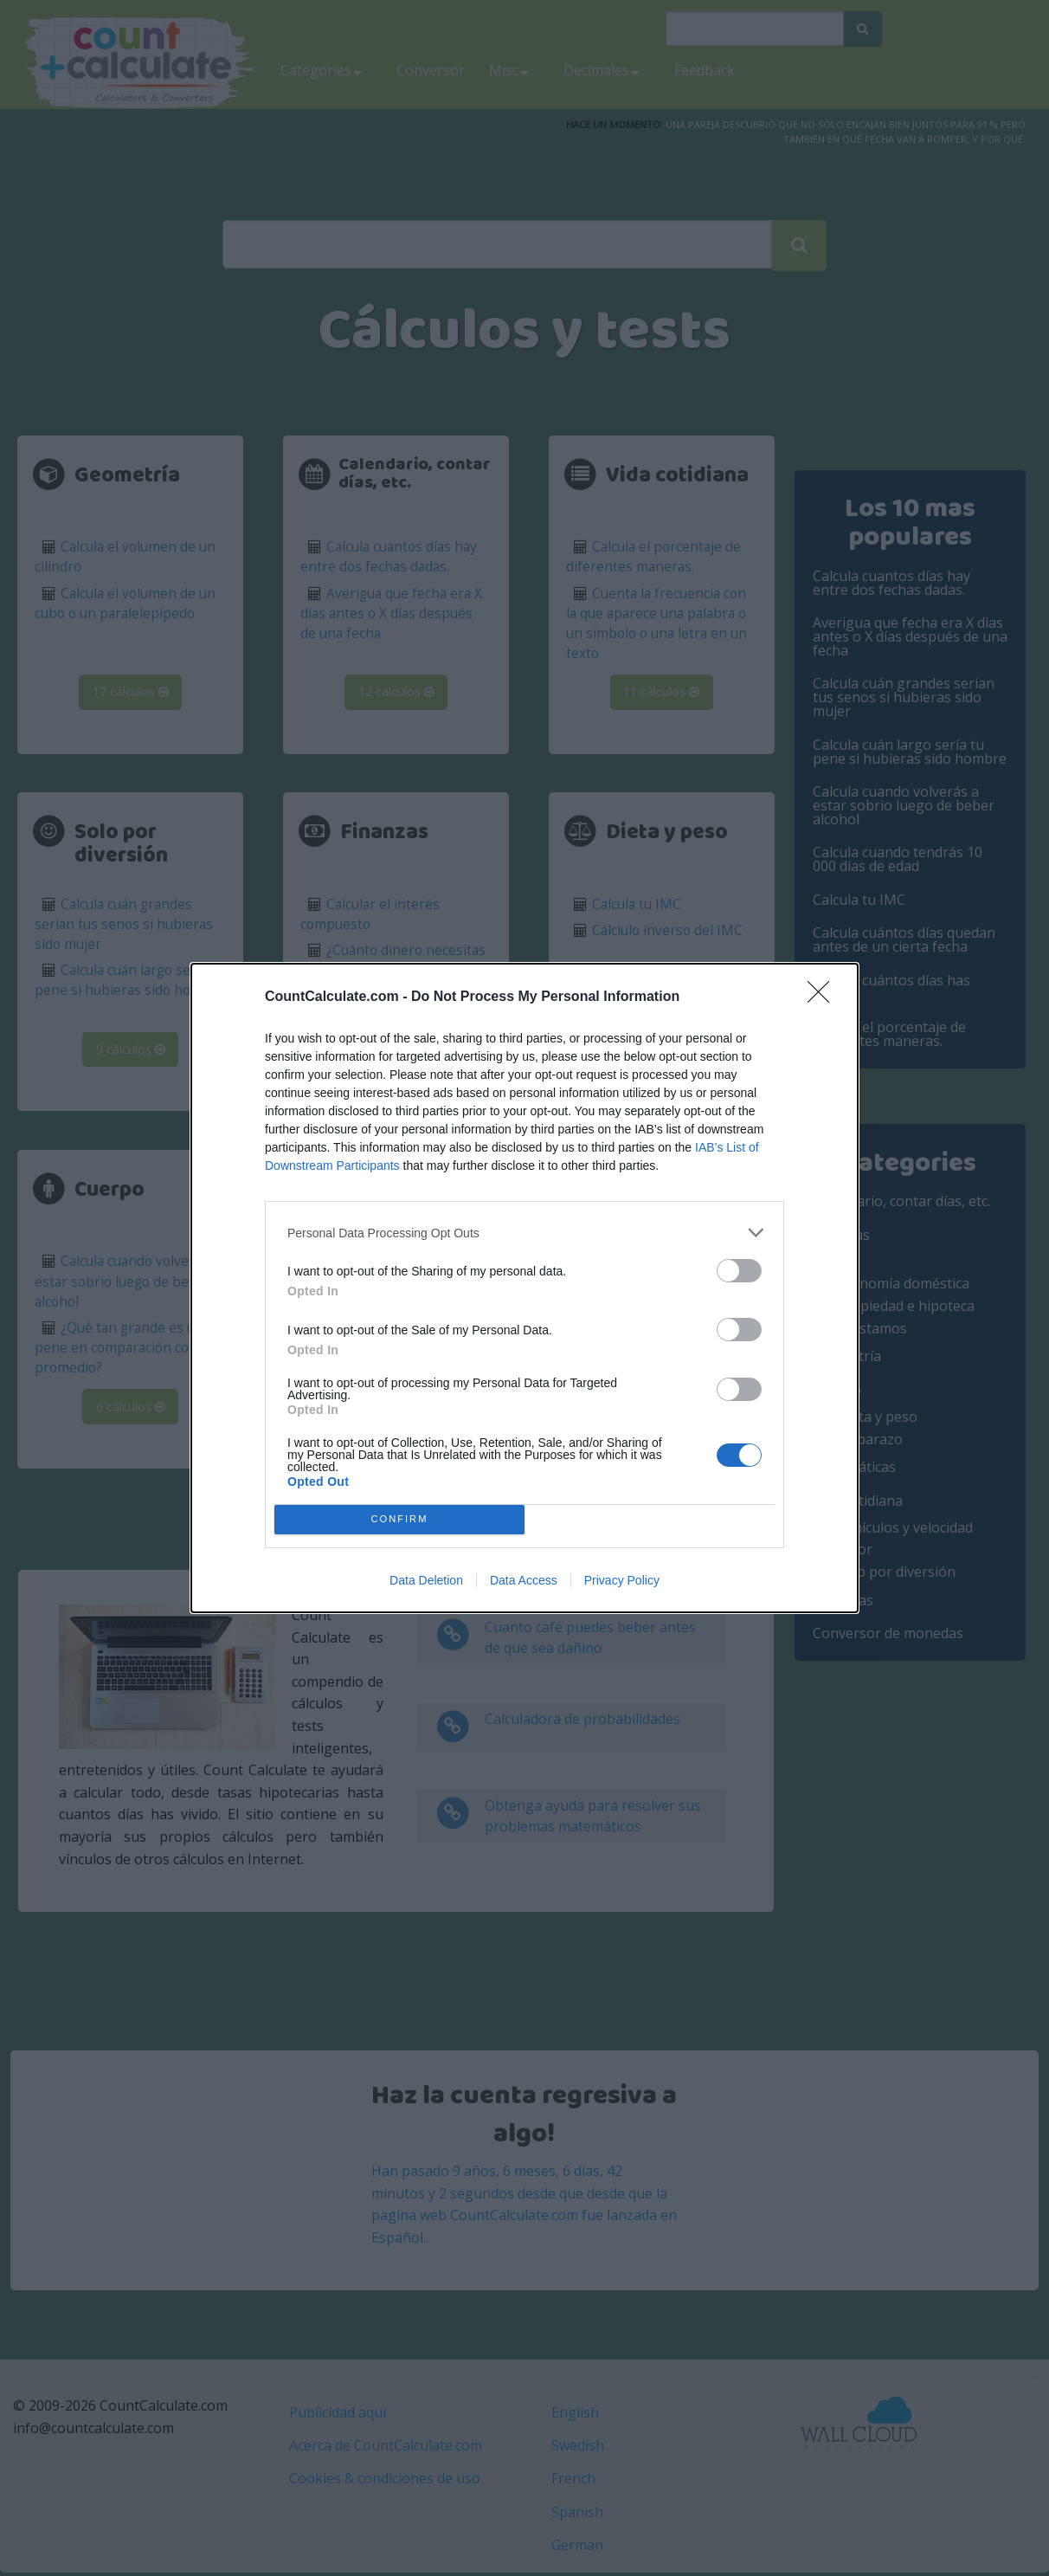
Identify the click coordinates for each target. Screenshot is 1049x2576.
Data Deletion (426, 1580)
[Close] (824, 997)
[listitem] (524, 1232)
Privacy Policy (622, 1580)
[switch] (739, 1270)
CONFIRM (399, 1520)
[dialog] (524, 1288)
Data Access (523, 1580)
